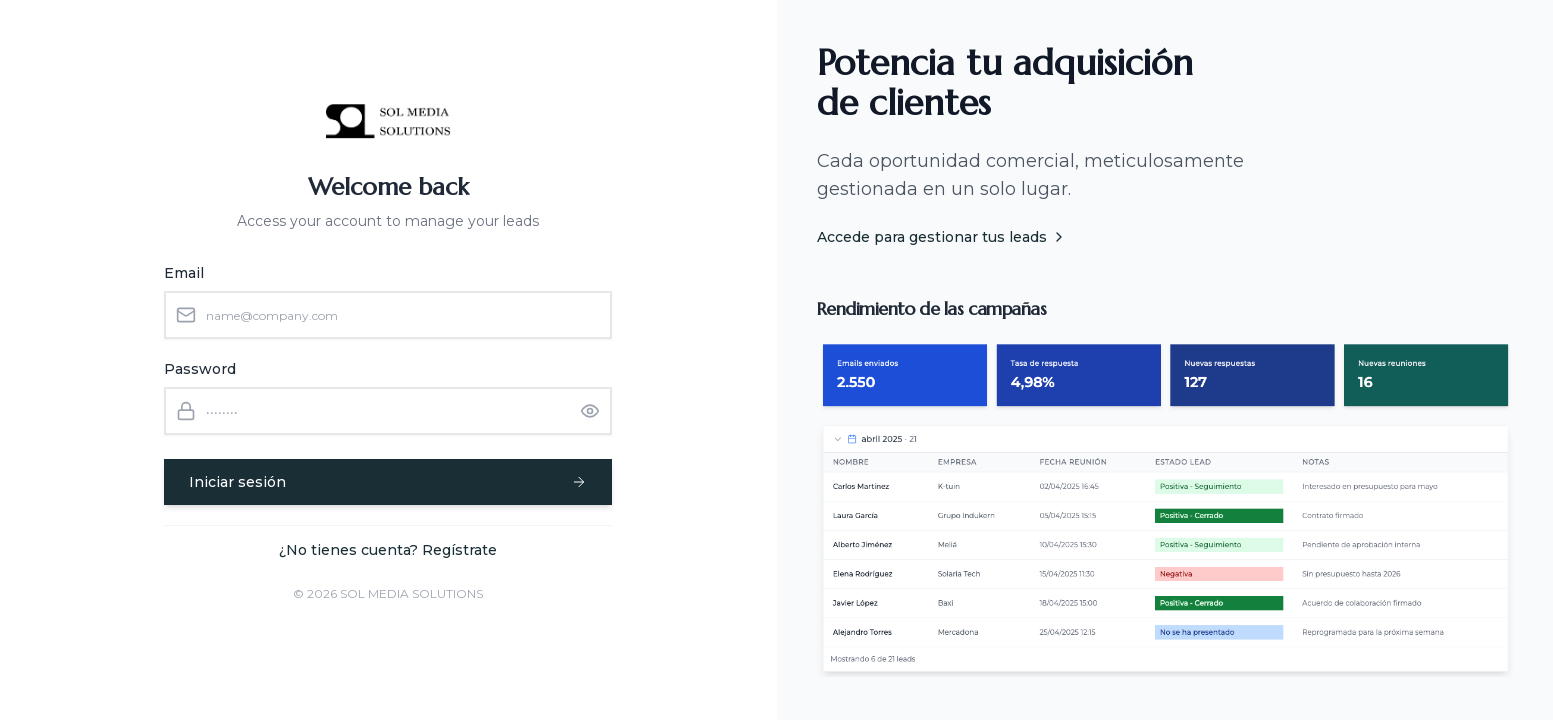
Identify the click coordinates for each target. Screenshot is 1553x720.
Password (200, 369)
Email (184, 273)
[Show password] (590, 411)
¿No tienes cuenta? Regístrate (388, 550)
